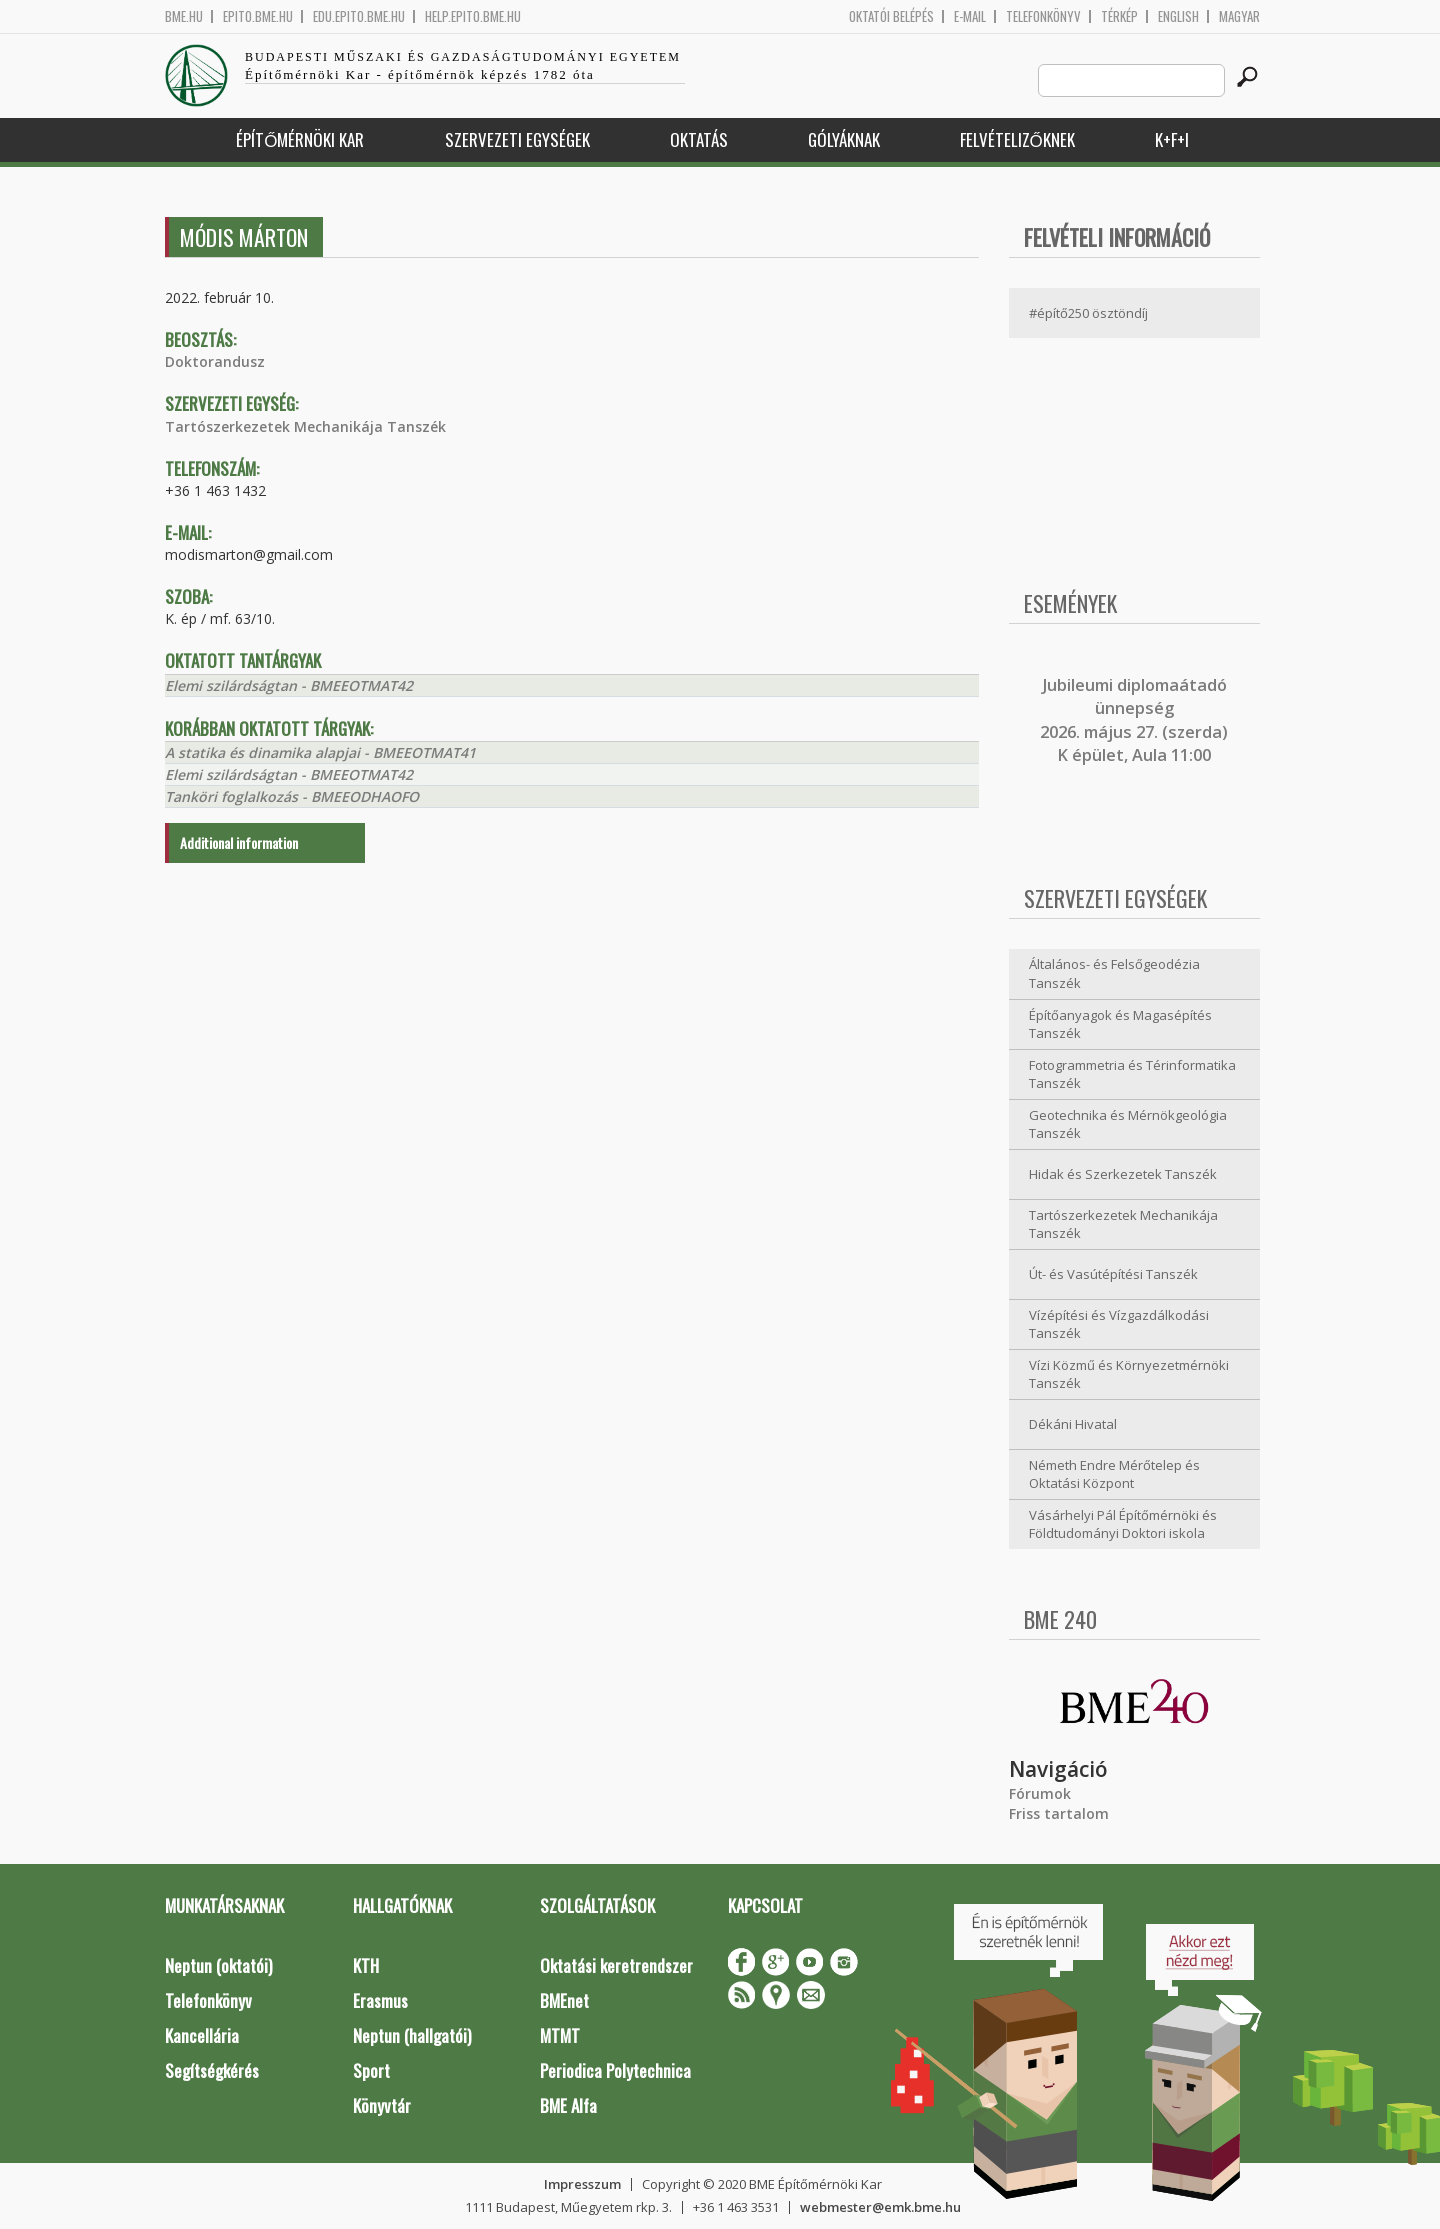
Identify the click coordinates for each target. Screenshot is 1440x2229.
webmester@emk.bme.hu (880, 2207)
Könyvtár (382, 2105)
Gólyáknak (844, 139)
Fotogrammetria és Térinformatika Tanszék (1132, 1074)
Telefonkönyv (1043, 16)
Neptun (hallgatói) (412, 2035)
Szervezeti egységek (517, 139)
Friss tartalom (1059, 1813)
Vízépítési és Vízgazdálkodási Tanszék (1119, 1324)
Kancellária (202, 2035)
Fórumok (1040, 1793)
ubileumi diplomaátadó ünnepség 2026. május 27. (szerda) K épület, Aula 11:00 (1134, 720)
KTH (366, 1965)
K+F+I (1172, 139)
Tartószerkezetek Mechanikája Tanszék (305, 426)
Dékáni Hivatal (1073, 1424)
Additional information (239, 842)
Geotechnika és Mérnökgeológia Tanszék (1128, 1124)
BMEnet (564, 2000)
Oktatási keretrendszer (616, 1965)
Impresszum (582, 2184)
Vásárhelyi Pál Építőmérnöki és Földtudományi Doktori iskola (1123, 1524)
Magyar (1239, 16)
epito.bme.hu (258, 16)
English (1178, 16)
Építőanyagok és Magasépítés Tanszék (1120, 1024)
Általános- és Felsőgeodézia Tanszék (1114, 973)
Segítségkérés (212, 2070)
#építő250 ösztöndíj (1088, 313)
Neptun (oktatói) (218, 1965)
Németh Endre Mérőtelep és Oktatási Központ (1114, 1474)
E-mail (970, 16)
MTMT (560, 2035)
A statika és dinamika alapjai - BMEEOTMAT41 (320, 752)
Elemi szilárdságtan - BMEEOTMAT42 (289, 685)
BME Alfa (568, 2105)
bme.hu (184, 16)
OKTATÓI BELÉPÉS (891, 16)
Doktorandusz (215, 361)
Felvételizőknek (1017, 139)
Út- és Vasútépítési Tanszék (1113, 1274)
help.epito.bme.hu (473, 16)
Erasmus (380, 2000)
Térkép (1119, 16)
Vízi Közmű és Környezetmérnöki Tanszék (1129, 1374)
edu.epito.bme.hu (359, 16)
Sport (371, 2070)
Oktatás (699, 139)
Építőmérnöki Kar (300, 139)
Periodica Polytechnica (615, 2070)
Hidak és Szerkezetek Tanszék (1123, 1174)
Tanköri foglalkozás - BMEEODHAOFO (292, 796)
